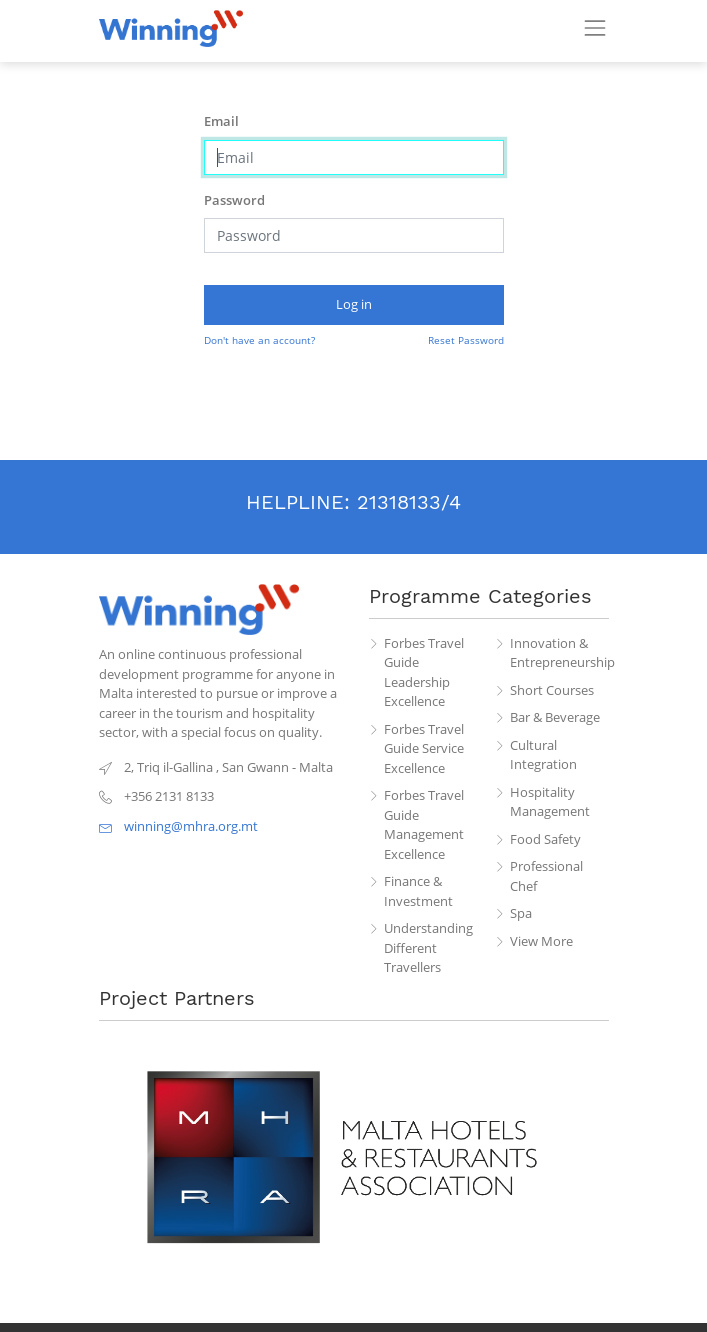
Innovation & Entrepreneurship (559, 653)
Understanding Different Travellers (428, 947)
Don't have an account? (259, 340)
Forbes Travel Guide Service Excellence (424, 748)
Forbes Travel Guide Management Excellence (424, 824)
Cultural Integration (543, 755)
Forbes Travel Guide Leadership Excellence (424, 672)
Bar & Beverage (555, 717)
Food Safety (545, 839)
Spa (521, 913)
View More (541, 941)
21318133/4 (409, 502)
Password (234, 200)
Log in (354, 304)
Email (221, 121)
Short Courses (552, 690)
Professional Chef (546, 876)
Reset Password (466, 340)
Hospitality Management (550, 802)
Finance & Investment (418, 891)
